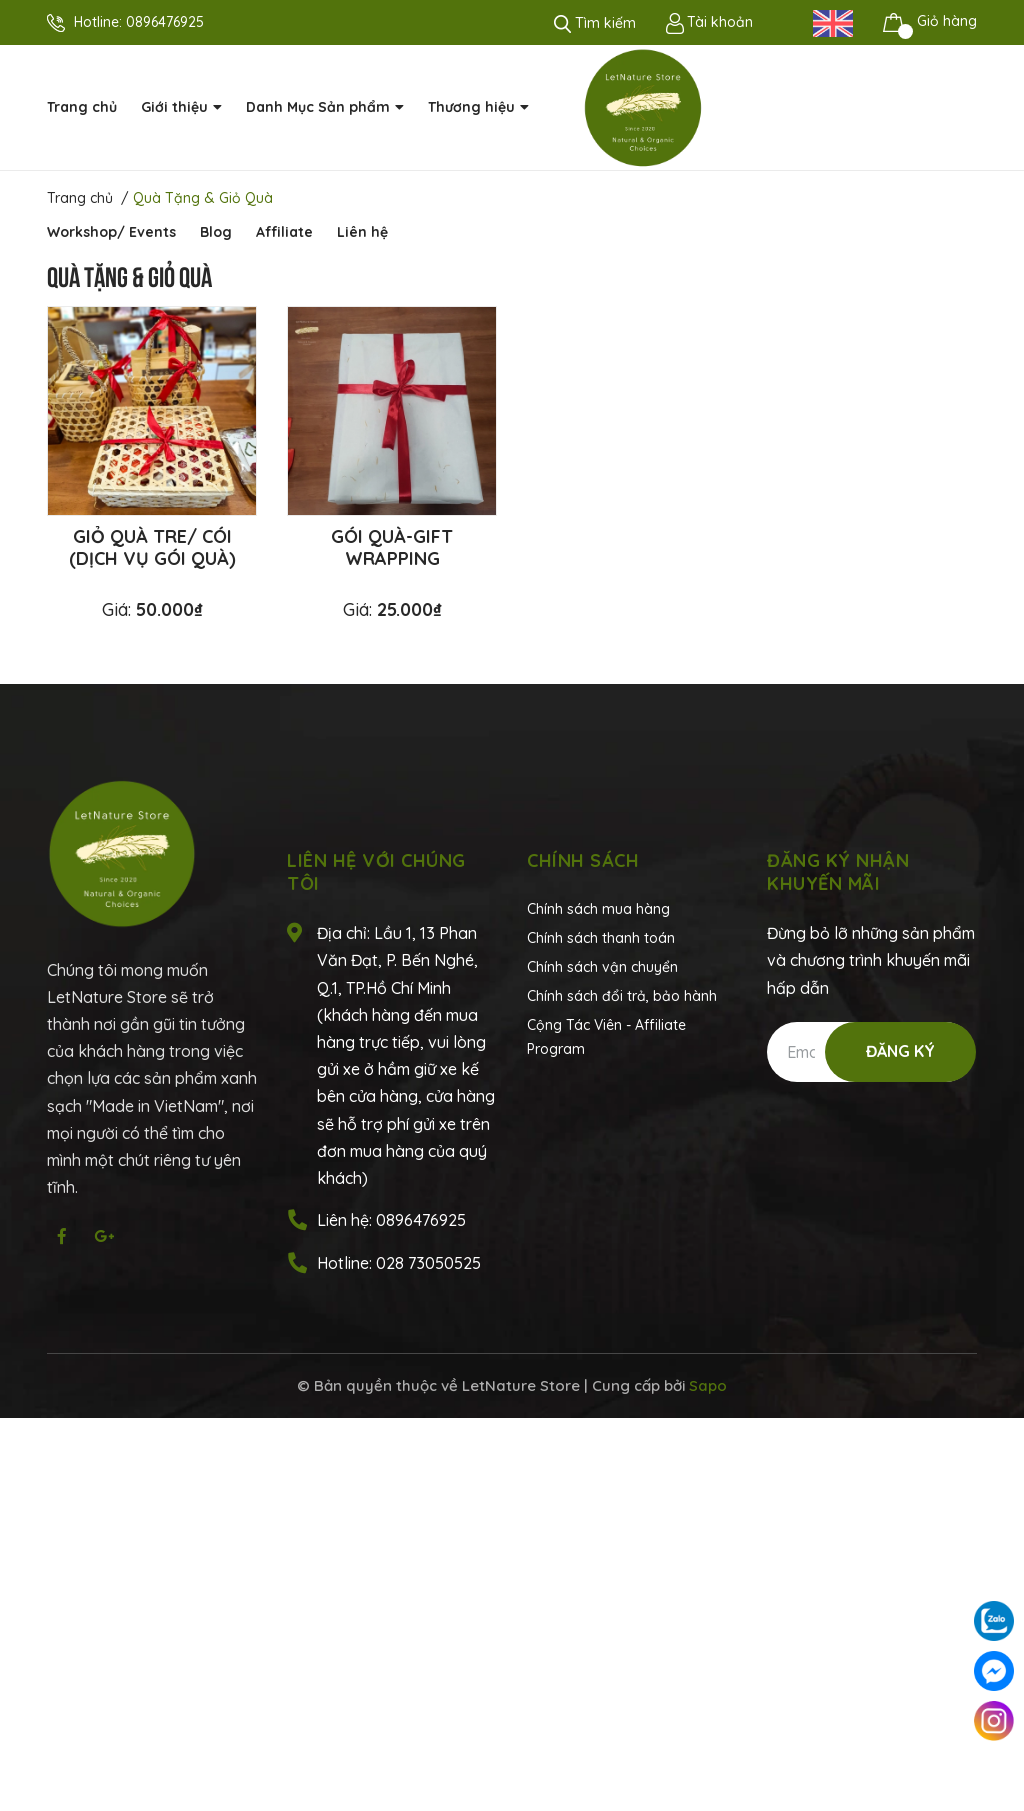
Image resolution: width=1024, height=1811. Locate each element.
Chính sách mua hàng (598, 909)
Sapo (708, 1385)
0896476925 (165, 22)
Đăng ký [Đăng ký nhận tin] (900, 1051)
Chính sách (583, 860)
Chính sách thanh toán (601, 938)
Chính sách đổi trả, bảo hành (622, 996)
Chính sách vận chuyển (602, 967)
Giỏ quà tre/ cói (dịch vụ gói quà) (152, 547)
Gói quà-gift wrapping (392, 547)
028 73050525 (428, 1263)
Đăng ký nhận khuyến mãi (838, 872)
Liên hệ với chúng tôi (376, 872)
